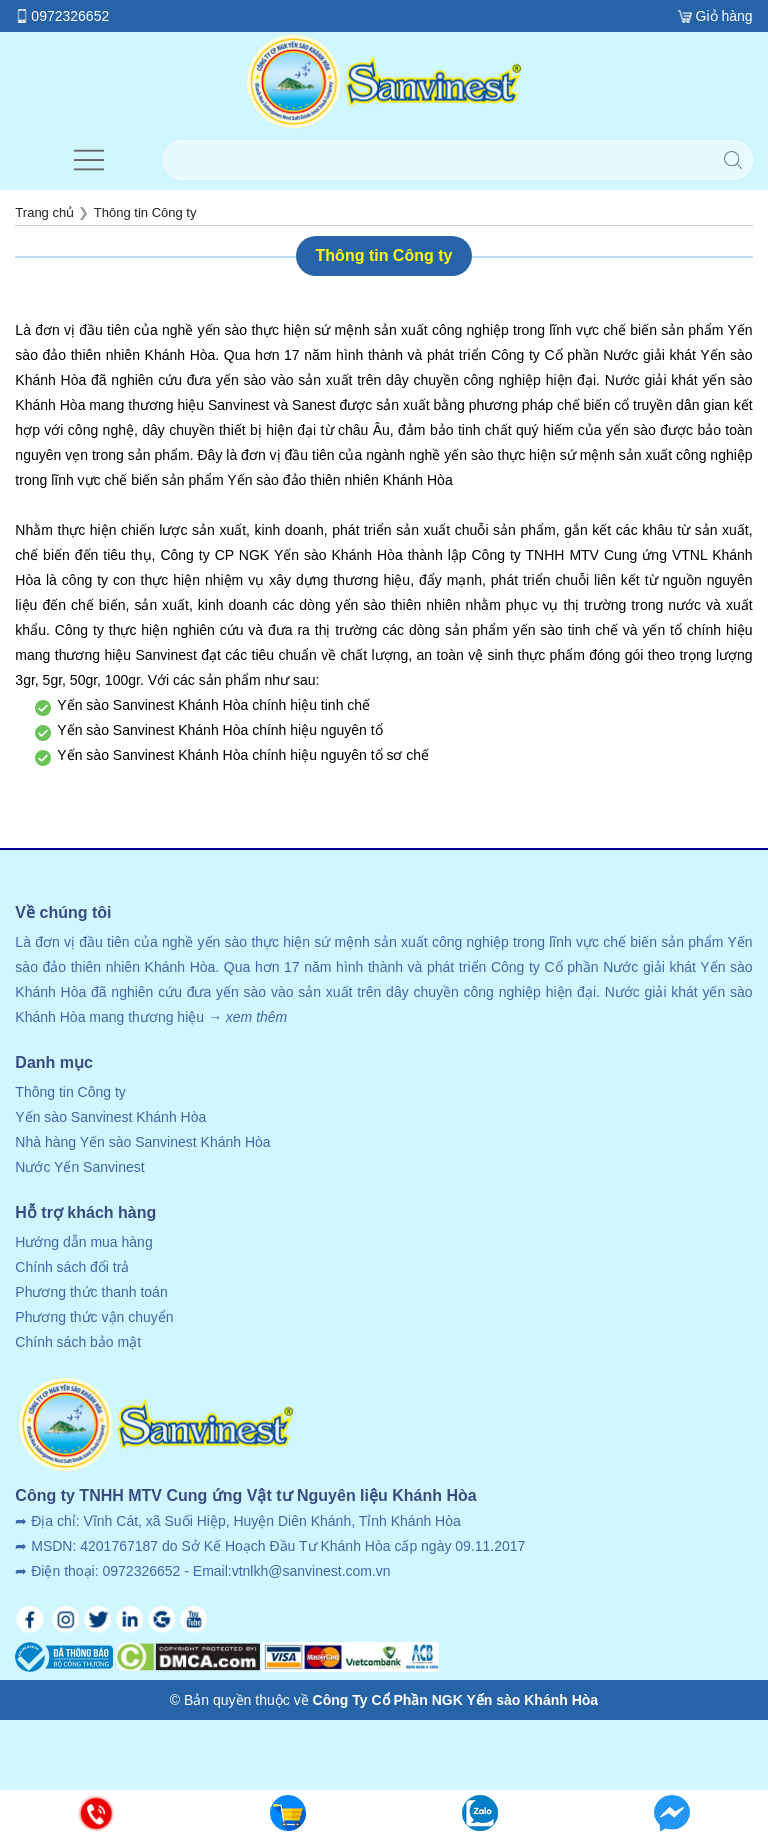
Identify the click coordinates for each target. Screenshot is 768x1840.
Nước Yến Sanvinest (79, 1167)
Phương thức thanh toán (91, 1292)
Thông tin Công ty (70, 1092)
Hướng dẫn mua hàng (83, 1242)
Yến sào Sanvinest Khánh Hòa (110, 1117)
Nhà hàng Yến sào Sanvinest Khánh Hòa (142, 1142)
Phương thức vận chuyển (94, 1317)
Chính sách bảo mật (78, 1342)
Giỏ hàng (724, 16)
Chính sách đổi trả (72, 1267)
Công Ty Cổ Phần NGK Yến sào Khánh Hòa (456, 1700)
